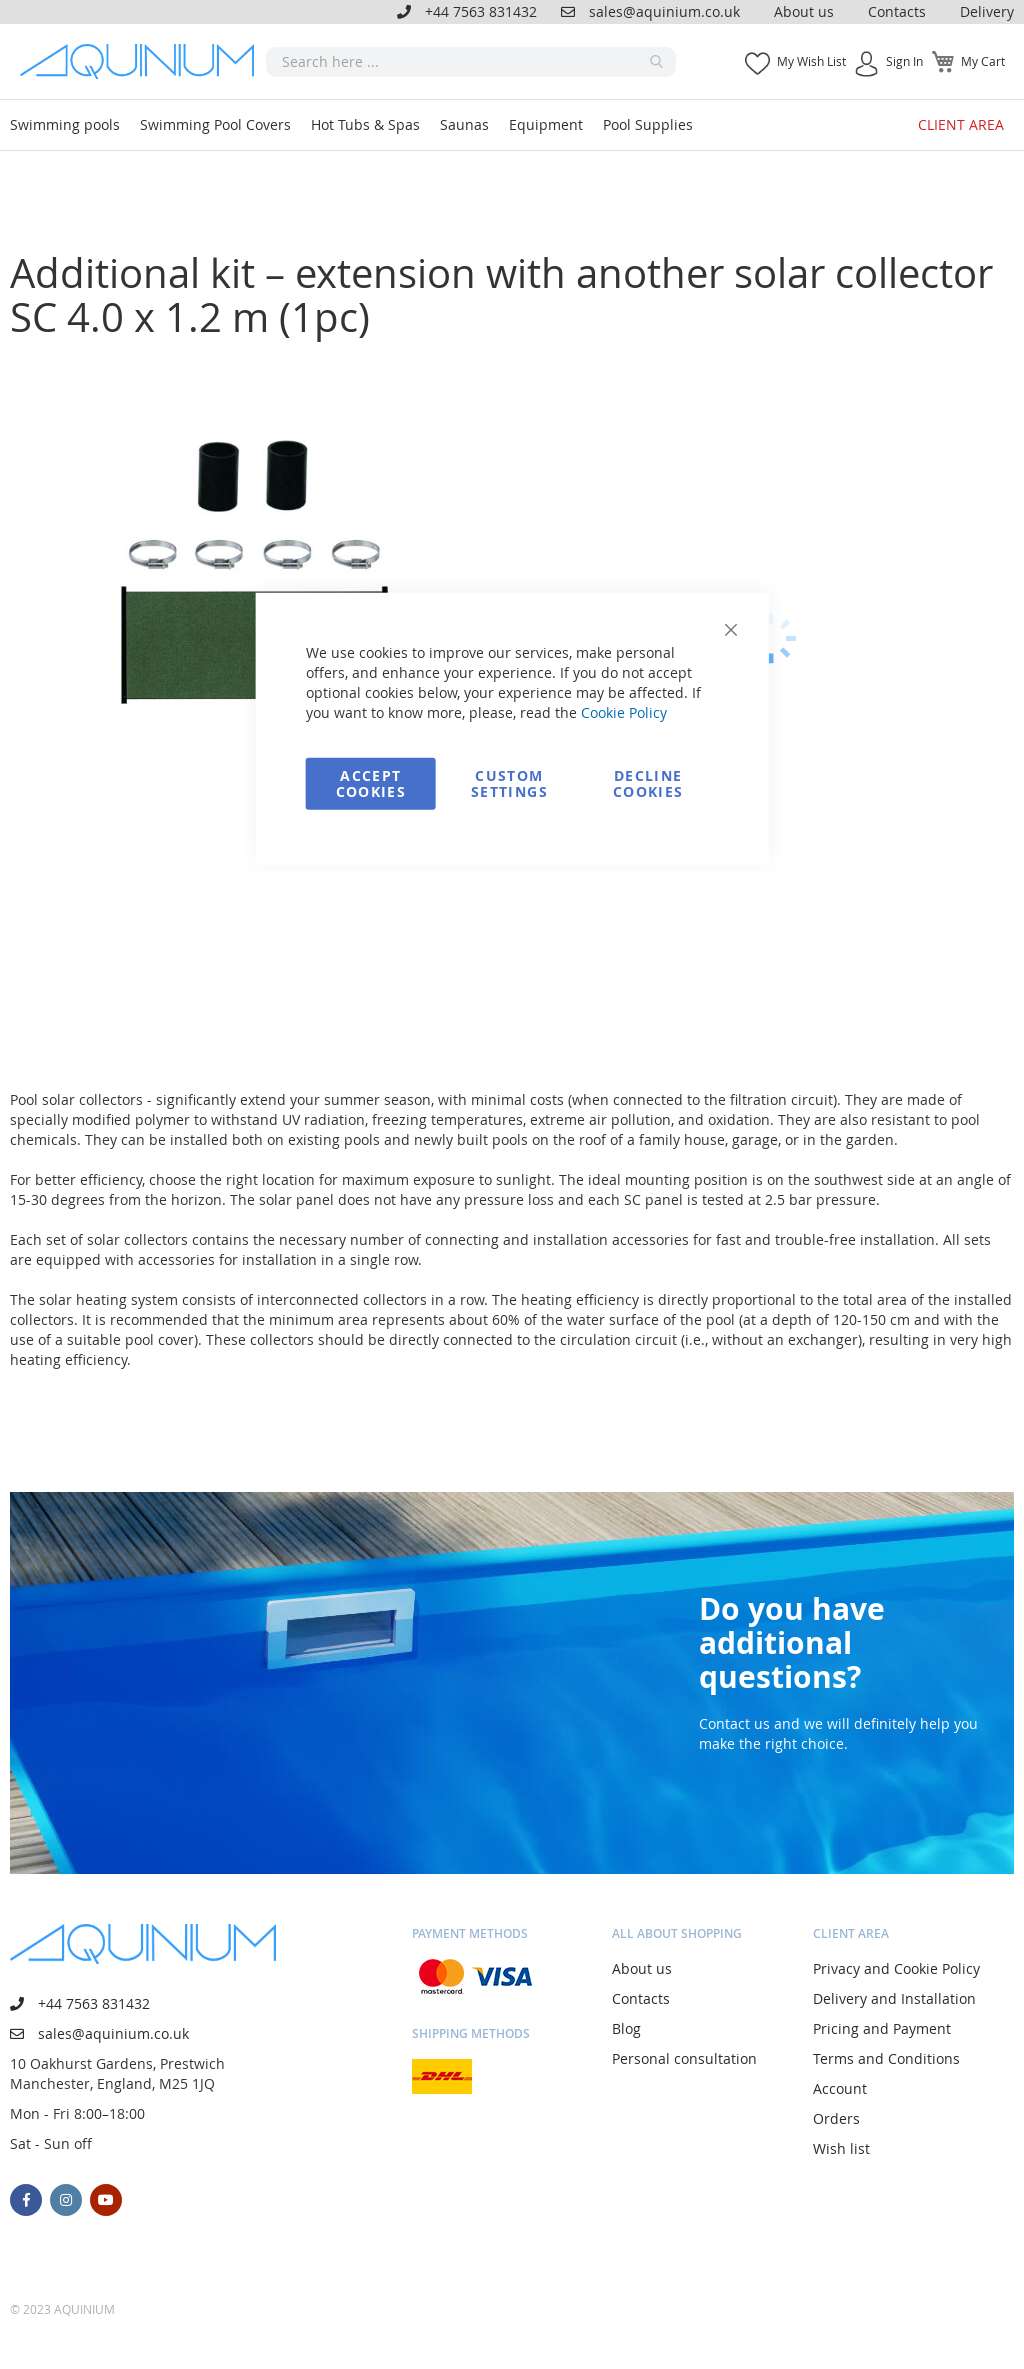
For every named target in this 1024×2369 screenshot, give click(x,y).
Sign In (904, 61)
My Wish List (811, 61)
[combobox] (471, 62)
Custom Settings (509, 782)
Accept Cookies (371, 782)
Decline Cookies (648, 782)
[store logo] (143, 61)
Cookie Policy (624, 711)
